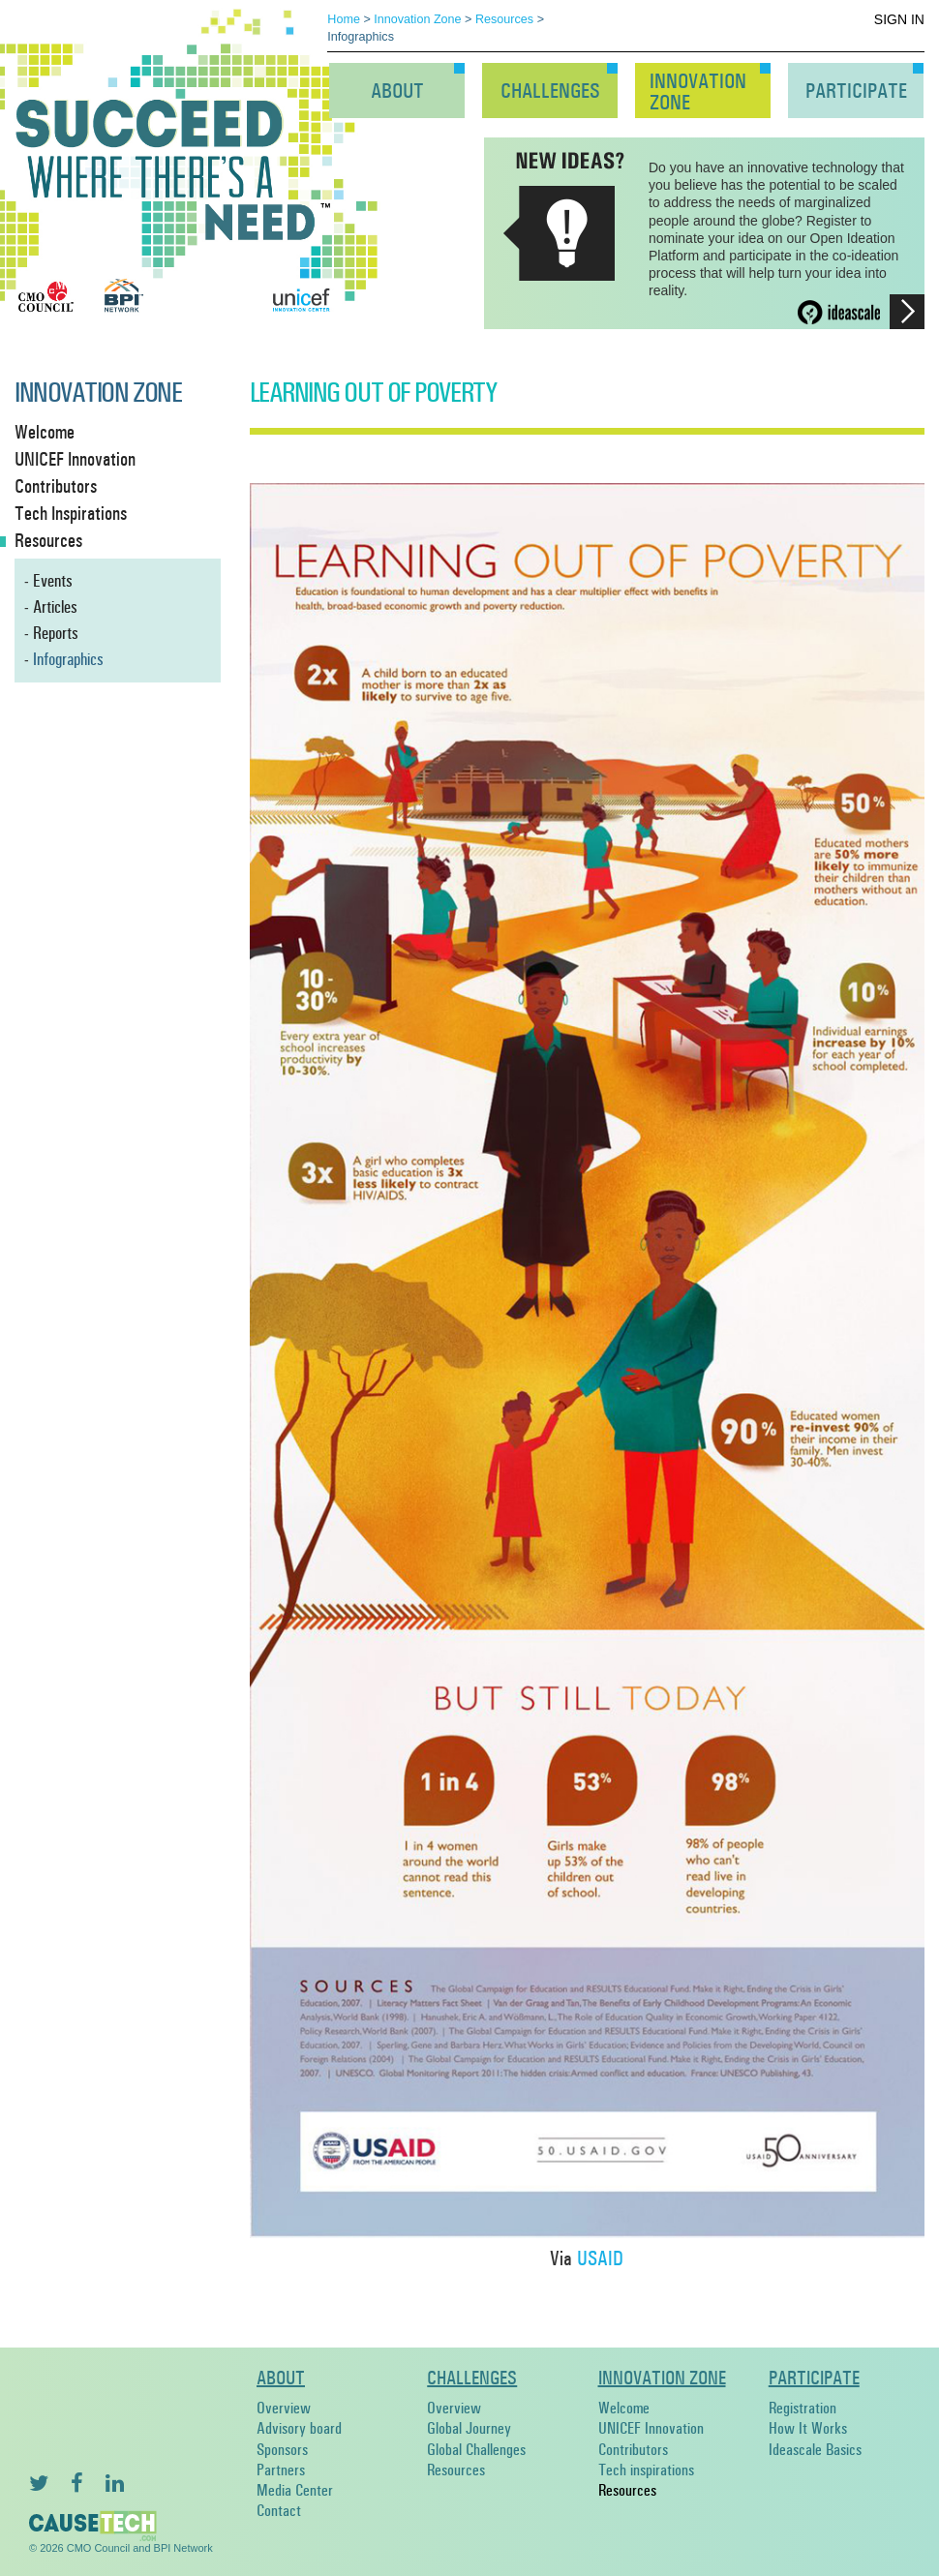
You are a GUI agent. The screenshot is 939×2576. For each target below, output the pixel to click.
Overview (284, 2408)
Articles (55, 607)
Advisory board (299, 2428)
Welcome (624, 2408)
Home (343, 19)
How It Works (808, 2428)
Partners (281, 2470)
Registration (802, 2408)
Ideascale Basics (815, 2450)
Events (53, 580)
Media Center (295, 2490)
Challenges (550, 91)
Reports (55, 633)
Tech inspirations (646, 2470)
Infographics (68, 659)
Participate (856, 91)
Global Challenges (476, 2450)
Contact (279, 2510)
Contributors (633, 2450)
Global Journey (469, 2428)
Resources (504, 19)
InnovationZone (698, 92)
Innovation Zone (417, 19)
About (397, 91)
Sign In (899, 19)
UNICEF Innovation (651, 2428)
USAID (600, 2259)
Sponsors (282, 2450)
